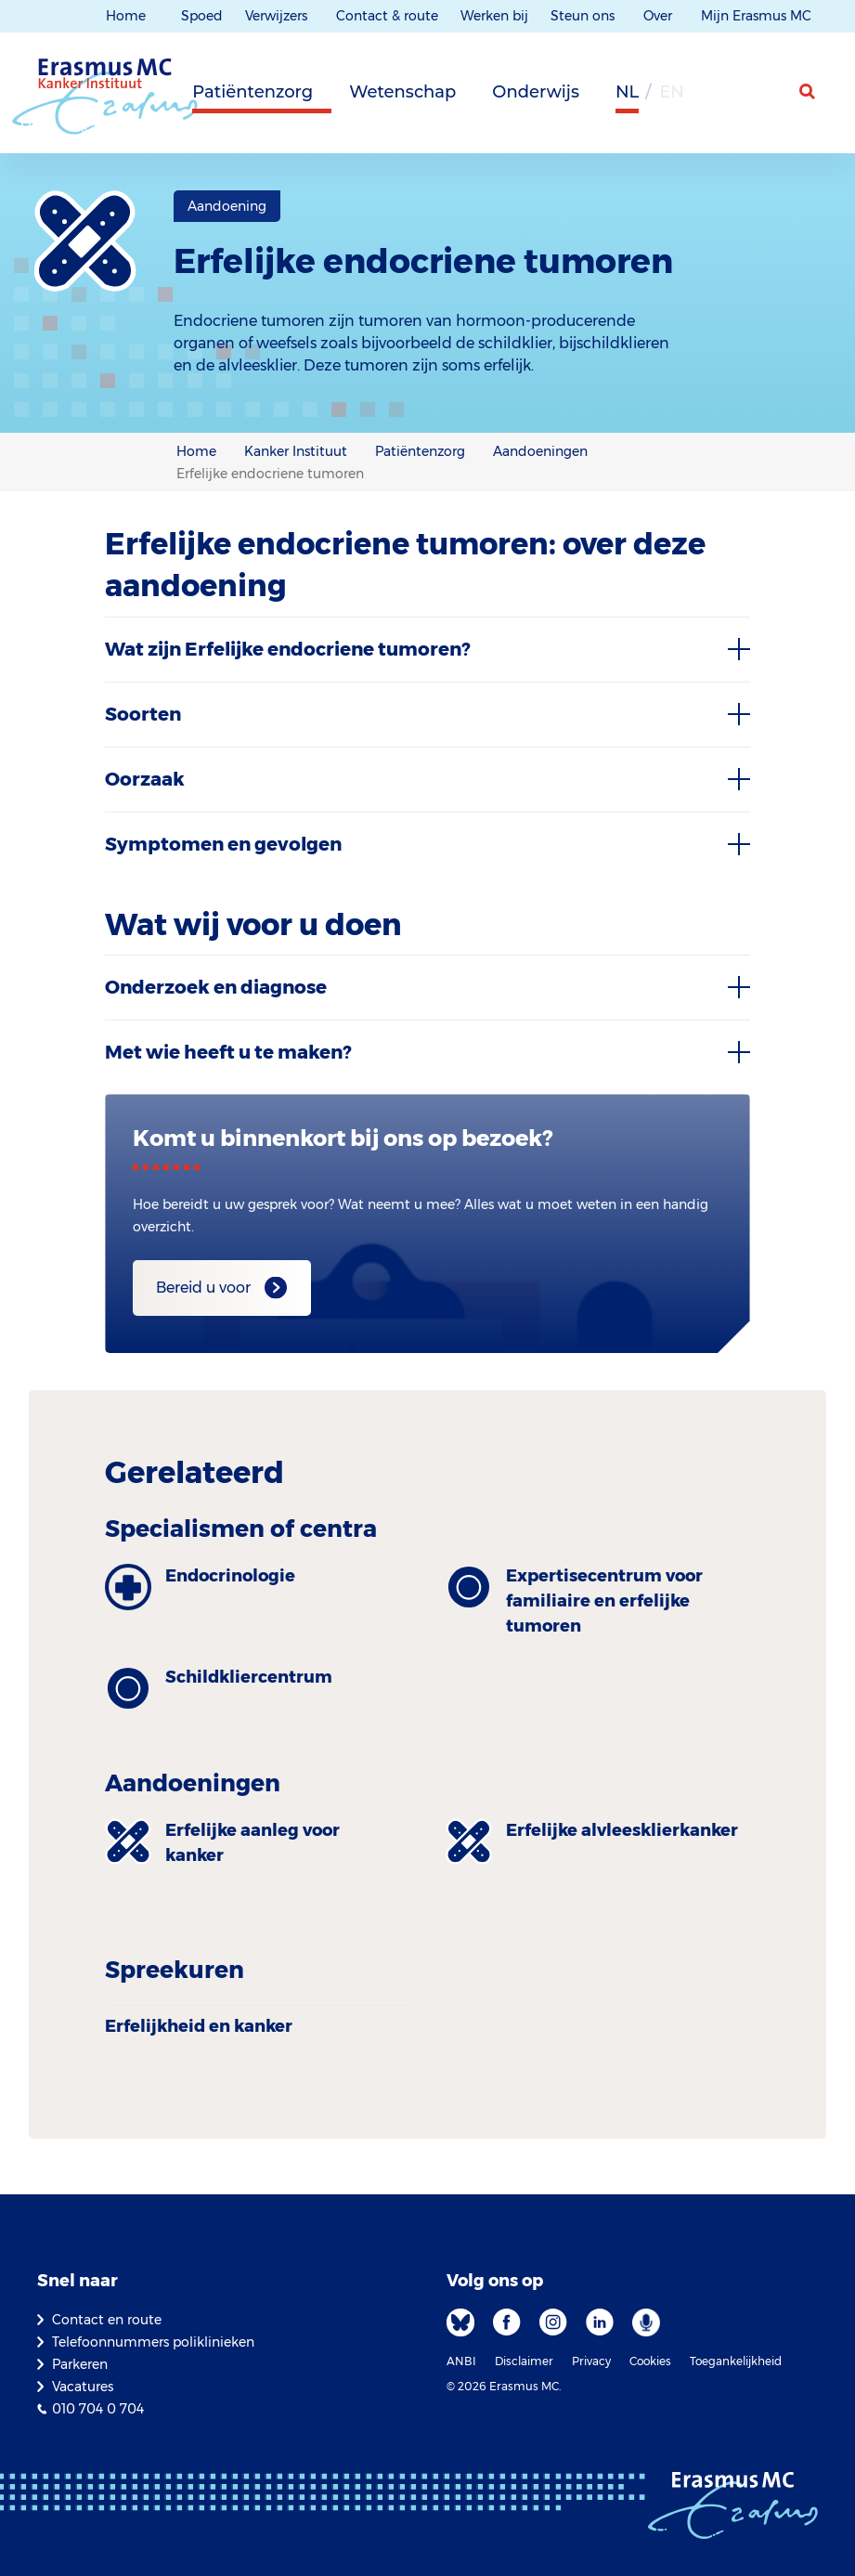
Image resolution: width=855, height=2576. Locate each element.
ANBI (461, 2361)
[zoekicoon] (808, 92)
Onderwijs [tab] (535, 92)
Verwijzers (278, 15)
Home (126, 15)
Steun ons (584, 15)
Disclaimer (524, 2361)
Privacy (591, 2361)
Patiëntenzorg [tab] (252, 92)
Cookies (650, 2361)
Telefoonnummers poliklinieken (153, 2342)
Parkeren (80, 2364)
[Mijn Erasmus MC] (763, 97)
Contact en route (107, 2319)
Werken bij (494, 15)
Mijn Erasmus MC (758, 15)
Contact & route (387, 15)
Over (659, 15)
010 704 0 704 (98, 2408)
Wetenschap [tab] (402, 92)
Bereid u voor (203, 1287)
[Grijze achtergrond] (715, 97)
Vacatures (82, 2386)
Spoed (202, 15)
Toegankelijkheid (736, 2361)
